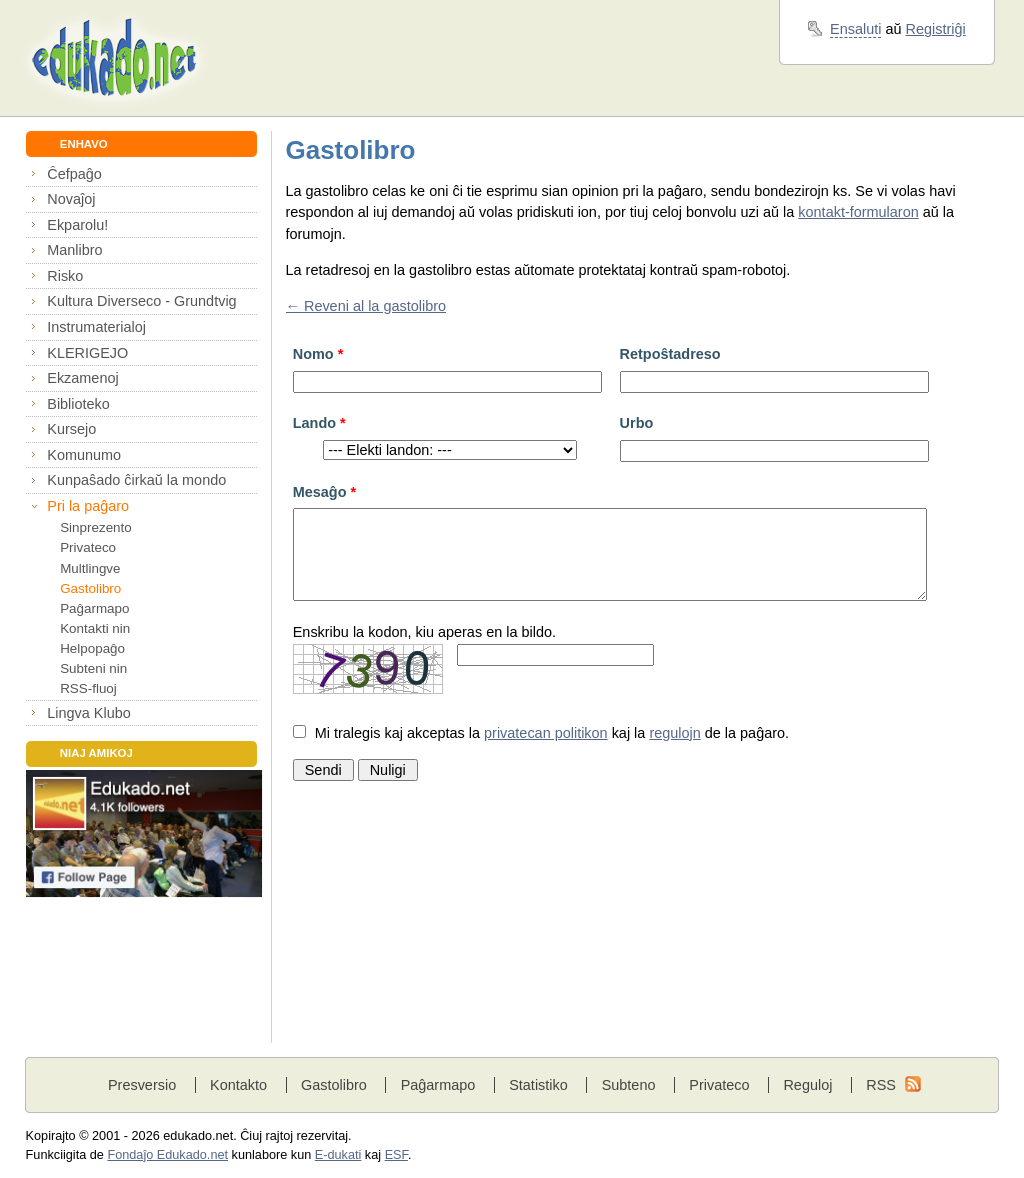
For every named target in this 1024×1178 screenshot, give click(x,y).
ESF (396, 1155)
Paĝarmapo (94, 608)
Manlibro (74, 250)
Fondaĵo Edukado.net (167, 1155)
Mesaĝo (324, 492)
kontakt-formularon (858, 212)
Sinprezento (96, 527)
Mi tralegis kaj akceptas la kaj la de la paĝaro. (552, 733)
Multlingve (90, 568)
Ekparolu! (77, 225)
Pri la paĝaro (88, 506)
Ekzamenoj (82, 378)
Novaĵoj (71, 199)
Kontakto (238, 1085)
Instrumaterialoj (96, 327)
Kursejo (71, 429)
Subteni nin (93, 668)
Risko (65, 276)
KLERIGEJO (87, 353)
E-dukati (338, 1155)
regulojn (674, 733)
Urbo (637, 423)
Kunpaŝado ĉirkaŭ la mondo (136, 480)
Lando (319, 423)
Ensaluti (855, 29)
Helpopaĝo (92, 648)
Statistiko (538, 1085)
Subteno (629, 1085)
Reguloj (807, 1085)
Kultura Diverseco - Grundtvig (141, 301)
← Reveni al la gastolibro (366, 306)
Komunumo (84, 455)
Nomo (318, 354)
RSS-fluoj (88, 688)
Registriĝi (936, 29)
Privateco (88, 547)
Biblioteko (78, 404)
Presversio (142, 1085)
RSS (881, 1085)
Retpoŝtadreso (670, 354)
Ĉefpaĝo (74, 174)
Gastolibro (90, 588)
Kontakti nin (95, 628)
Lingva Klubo (88, 713)
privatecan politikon (546, 733)
